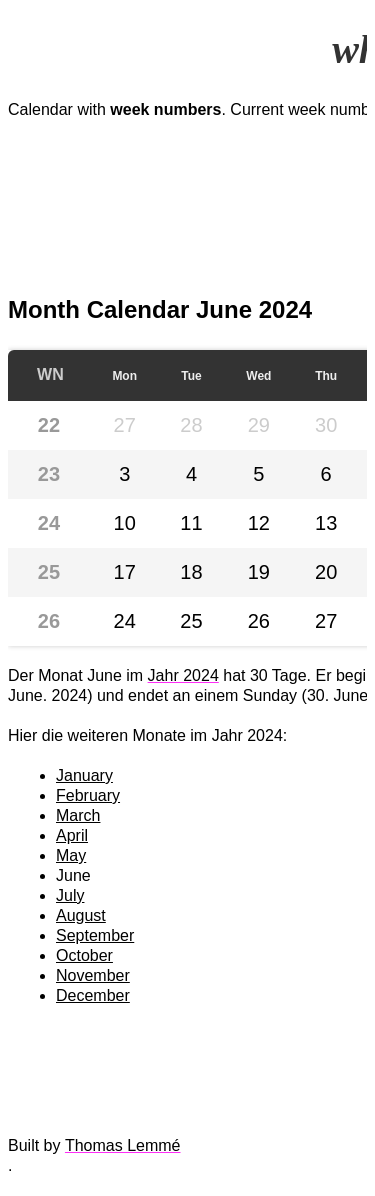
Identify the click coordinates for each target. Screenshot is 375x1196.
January (84, 775)
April (72, 835)
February (88, 795)
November (93, 975)
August (81, 915)
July (70, 895)
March (78, 815)
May (71, 855)
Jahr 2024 (183, 675)
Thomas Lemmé (123, 1145)
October (84, 955)
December (93, 995)
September (95, 935)
